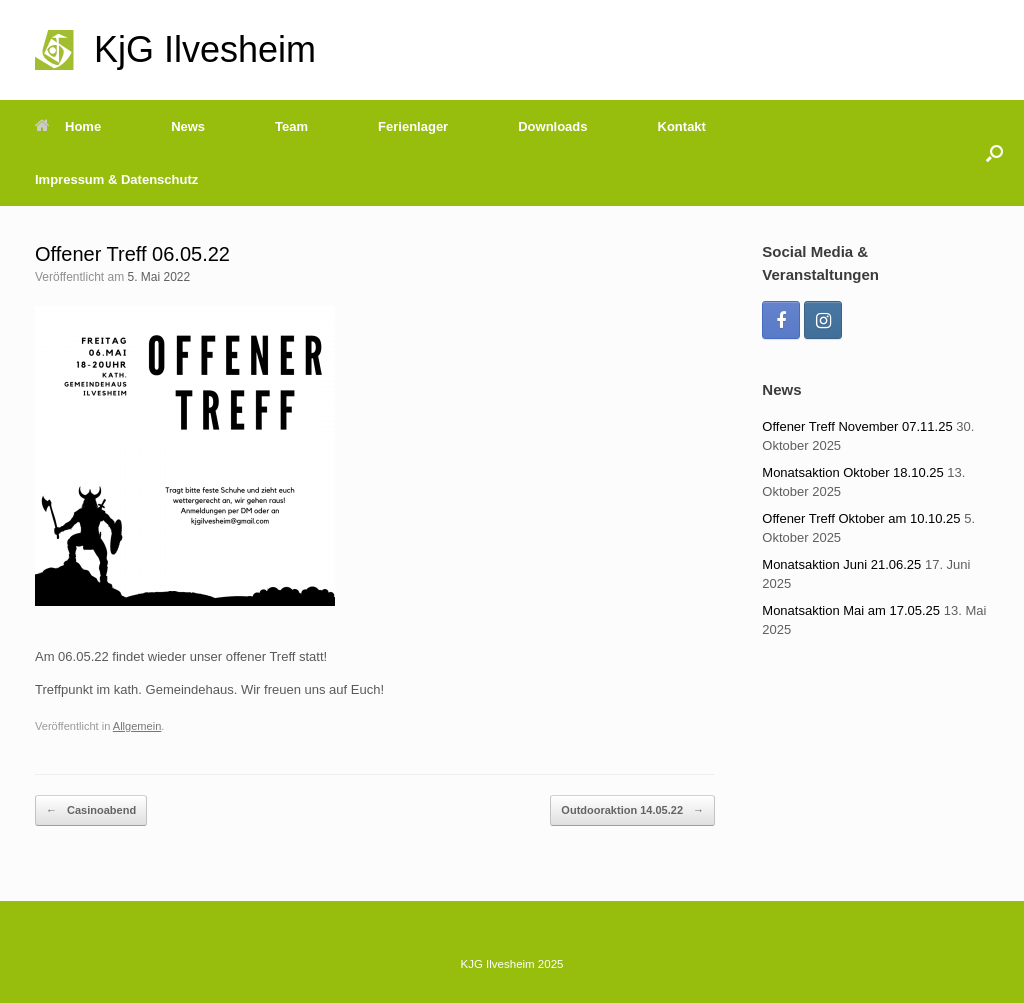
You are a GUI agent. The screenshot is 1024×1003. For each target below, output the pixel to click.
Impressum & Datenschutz (116, 179)
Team (291, 126)
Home (68, 126)
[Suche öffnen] (994, 153)
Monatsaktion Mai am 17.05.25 (851, 610)
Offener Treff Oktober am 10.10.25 (861, 518)
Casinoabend (91, 810)
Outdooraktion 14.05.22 (632, 810)
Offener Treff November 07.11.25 (857, 426)
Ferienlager (413, 126)
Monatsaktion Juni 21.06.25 (841, 564)
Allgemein (137, 726)
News (188, 126)
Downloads (552, 126)
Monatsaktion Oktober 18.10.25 (852, 472)
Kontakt (682, 126)
